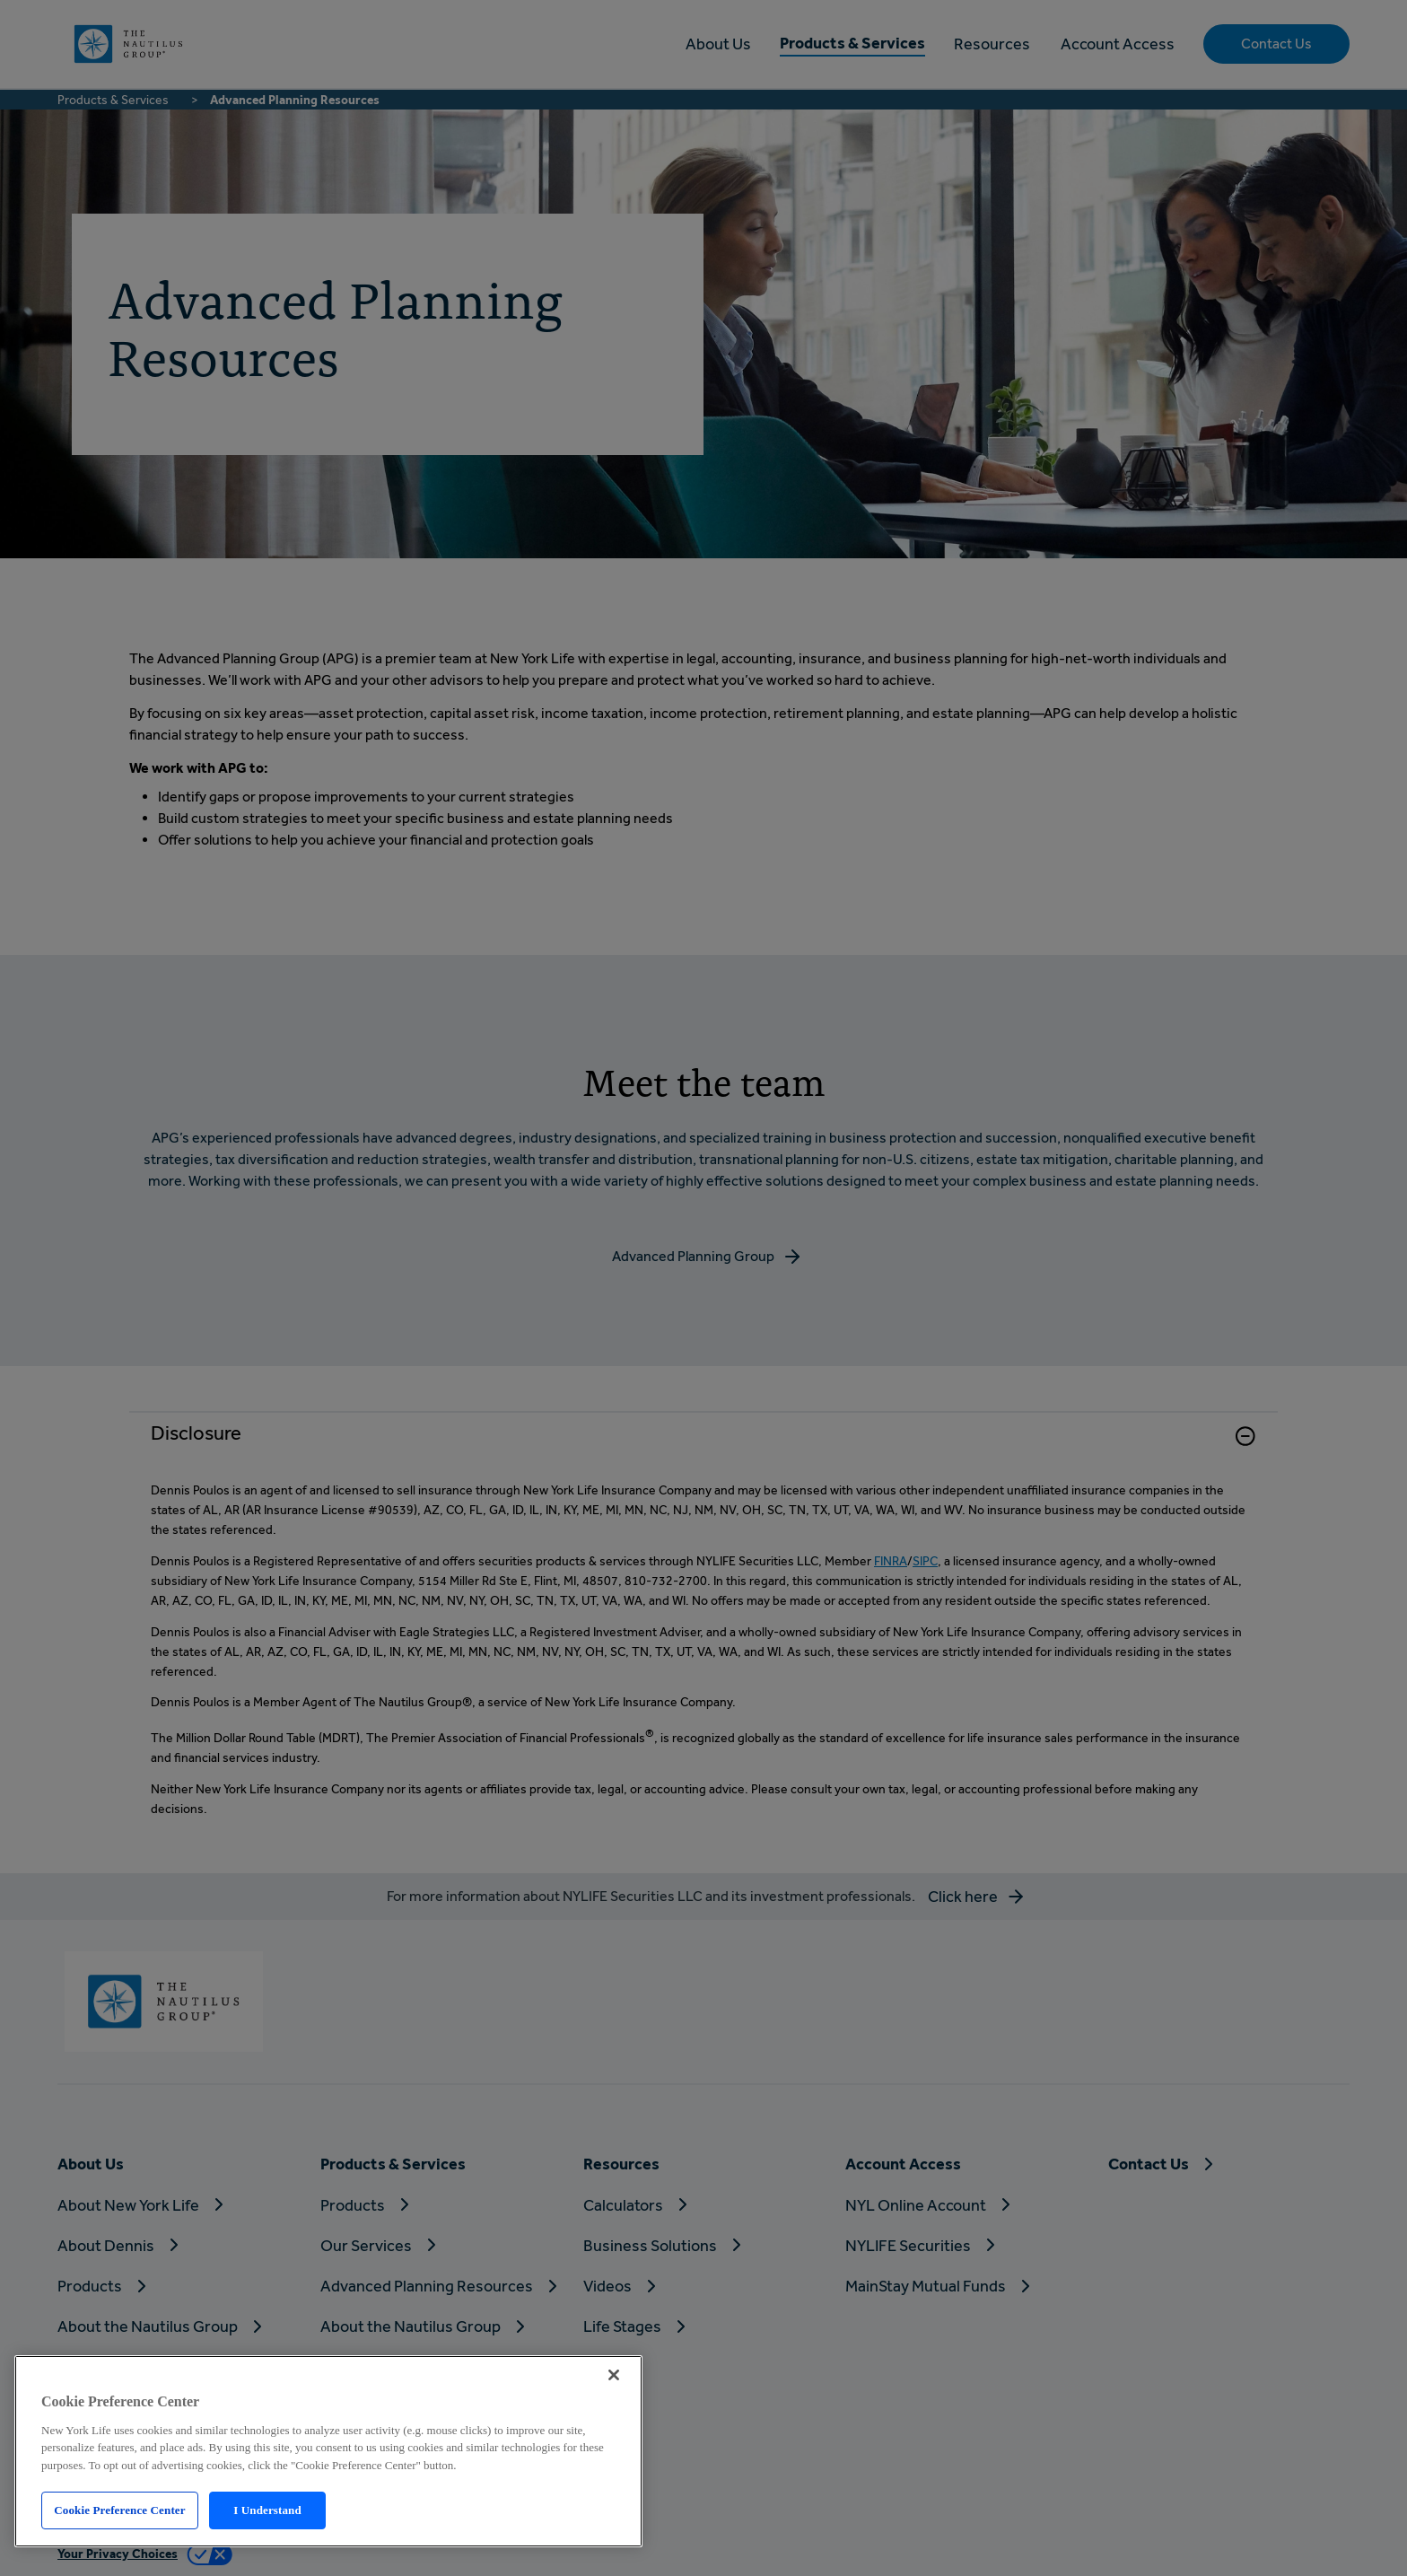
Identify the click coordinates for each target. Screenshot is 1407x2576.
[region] (328, 2451)
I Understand (267, 2510)
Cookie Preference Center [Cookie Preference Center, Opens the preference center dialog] (119, 2510)
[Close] (614, 2375)
